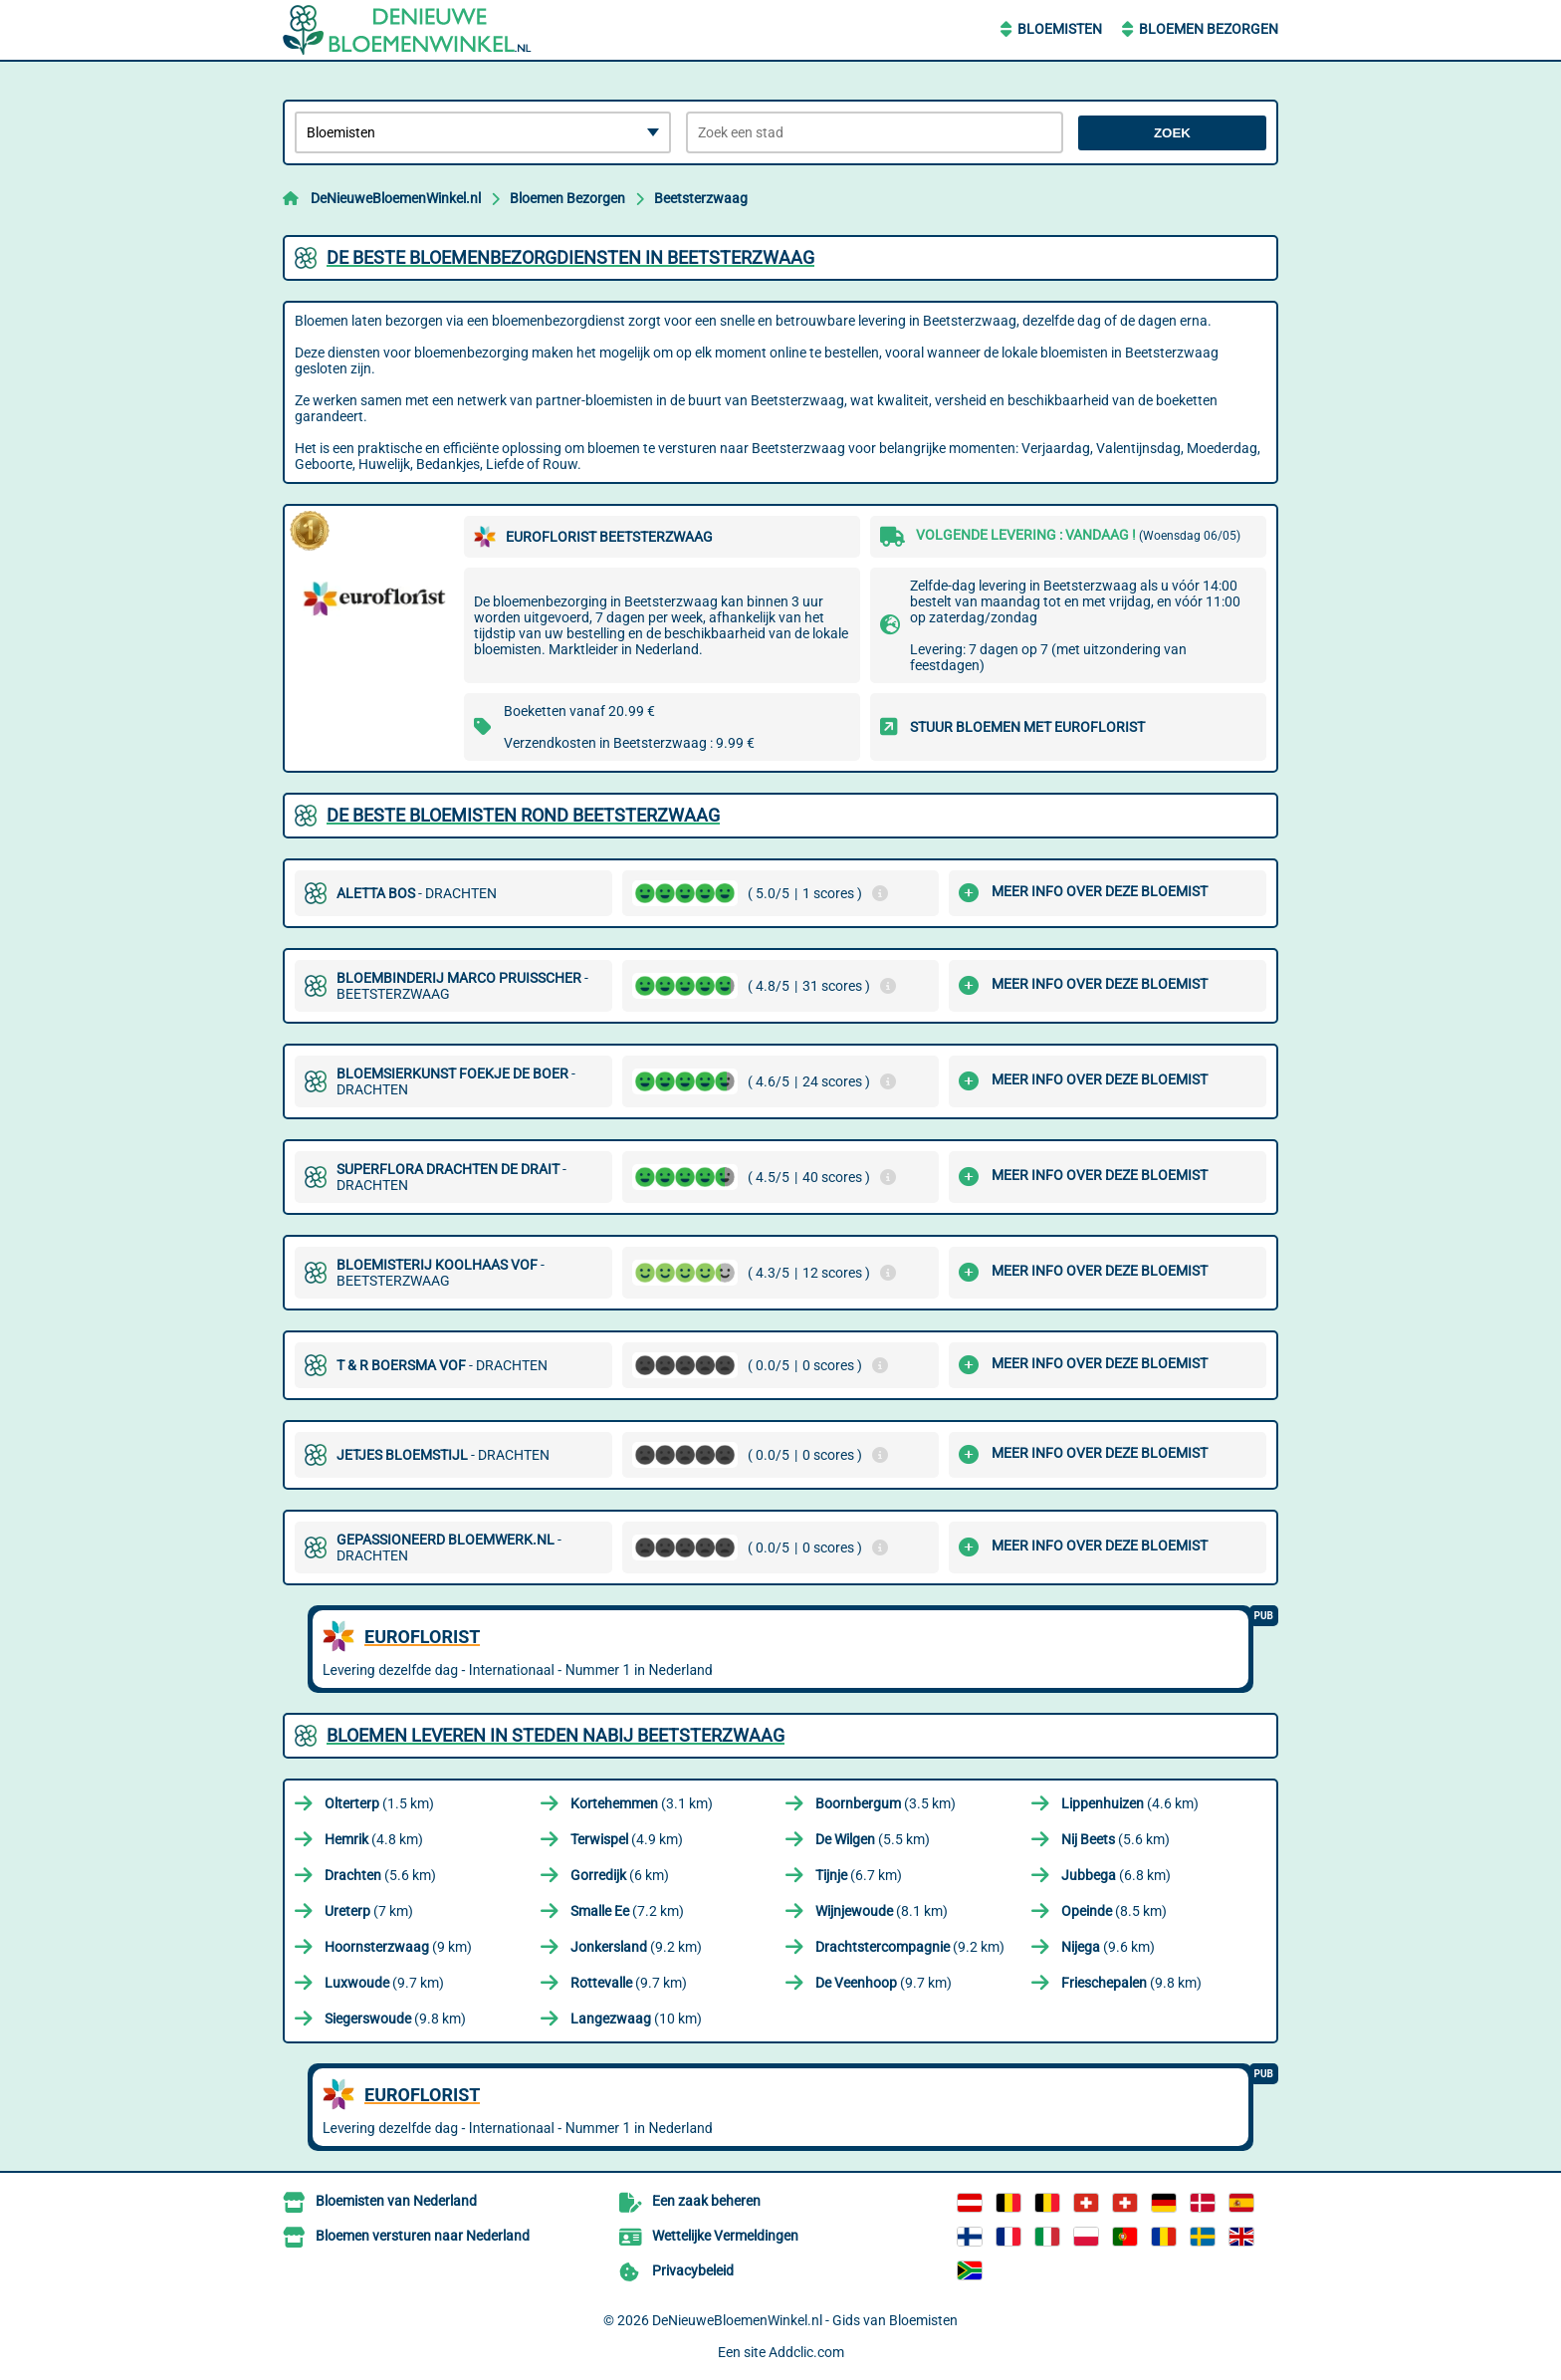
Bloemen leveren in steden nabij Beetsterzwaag (555, 1735)
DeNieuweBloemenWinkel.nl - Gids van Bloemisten (805, 2320)
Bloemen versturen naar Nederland (423, 2236)
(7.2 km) (627, 1911)
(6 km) (619, 1875)
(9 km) (398, 1947)
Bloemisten (1059, 29)
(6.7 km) (858, 1875)
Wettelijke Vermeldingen (725, 2236)
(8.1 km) (881, 1911)
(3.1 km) (641, 1803)
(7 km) (369, 1911)
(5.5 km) (872, 1839)
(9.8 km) (1131, 1983)
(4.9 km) (626, 1839)
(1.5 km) (379, 1803)
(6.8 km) (1116, 1875)
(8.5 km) (1114, 1911)
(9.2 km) (636, 1947)
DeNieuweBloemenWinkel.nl (396, 198)
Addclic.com (806, 2352)
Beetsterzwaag (701, 198)
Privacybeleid (693, 2270)
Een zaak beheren (706, 2201)
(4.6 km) (1130, 1803)
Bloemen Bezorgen (1208, 29)
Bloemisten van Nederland (396, 2201)
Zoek (1172, 132)
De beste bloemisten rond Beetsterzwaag (523, 815)
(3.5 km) (885, 1803)
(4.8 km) (374, 1839)
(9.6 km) (1108, 1947)
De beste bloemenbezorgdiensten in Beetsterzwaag (570, 257)
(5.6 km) (1115, 1839)
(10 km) (636, 2018)
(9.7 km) (384, 1983)
